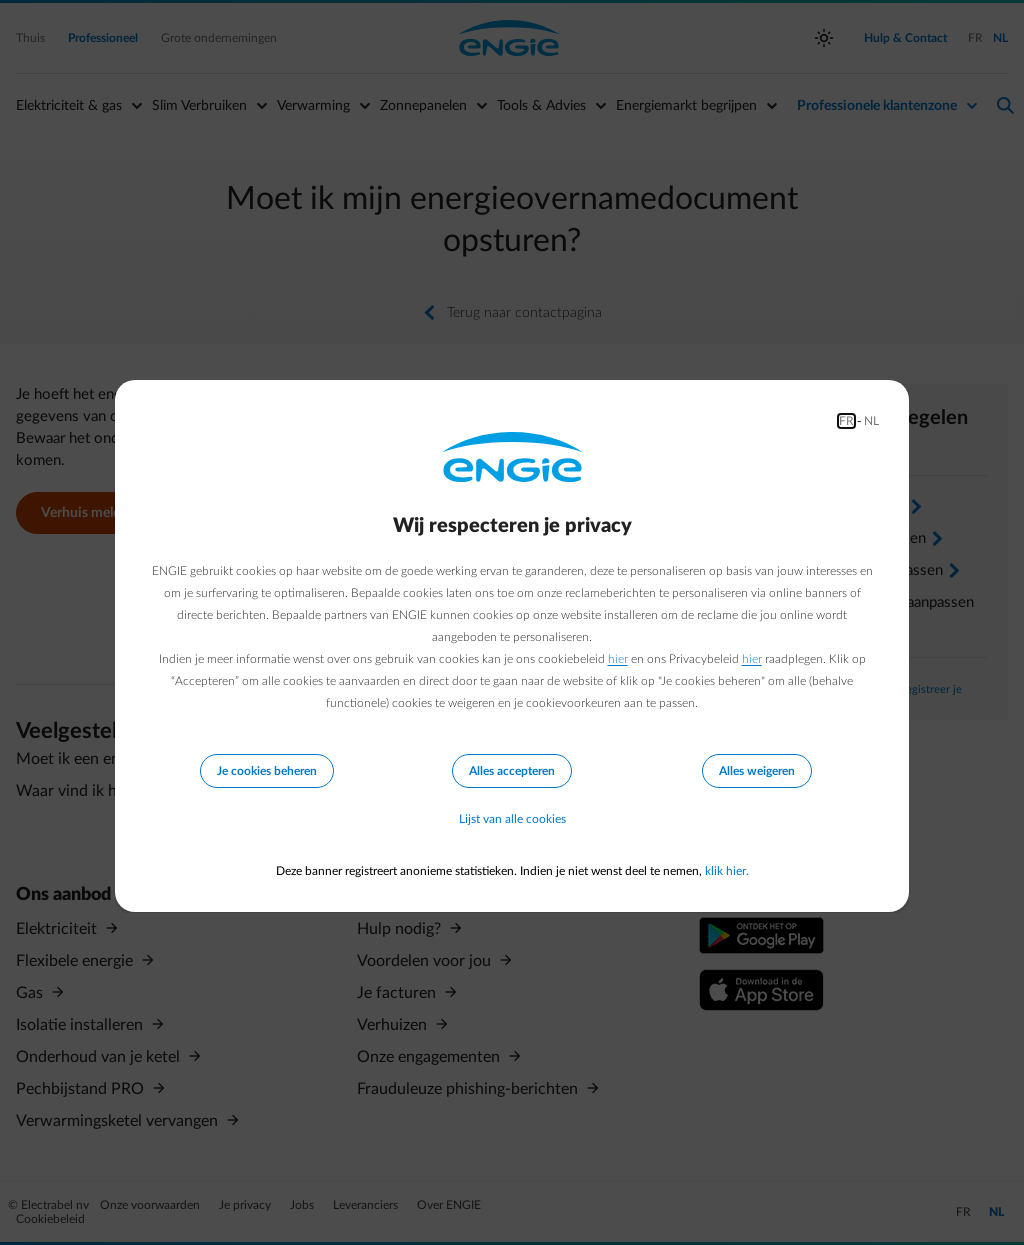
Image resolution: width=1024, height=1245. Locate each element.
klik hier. (727, 871)
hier (618, 658)
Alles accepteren (512, 770)
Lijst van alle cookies (512, 819)
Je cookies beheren (267, 770)
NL (871, 420)
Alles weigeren (757, 770)
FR (846, 420)
